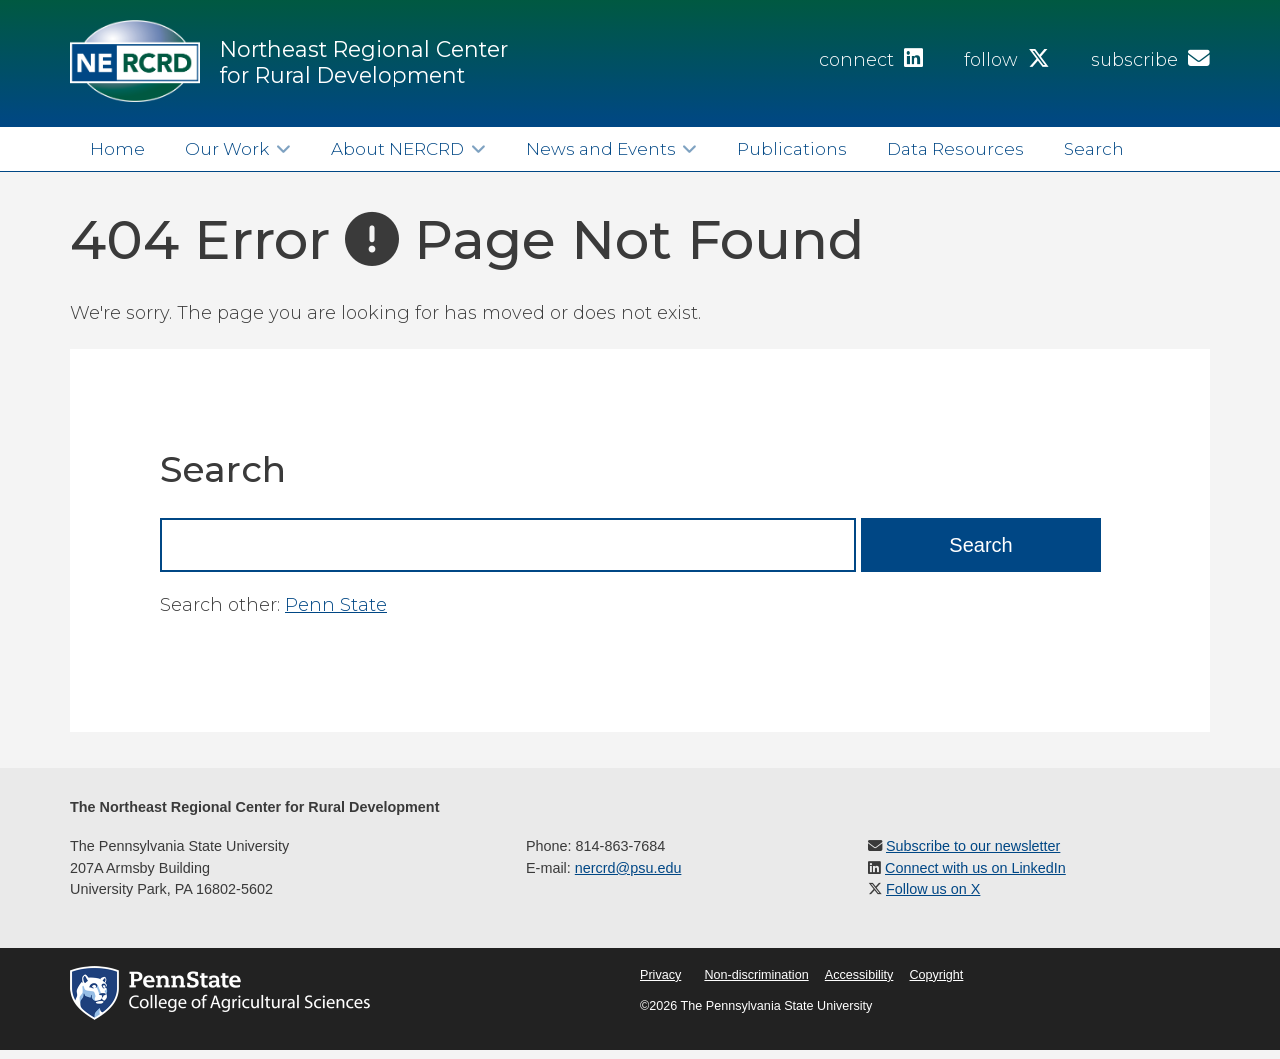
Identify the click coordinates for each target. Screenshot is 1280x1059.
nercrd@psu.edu (628, 868)
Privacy (660, 975)
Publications (792, 148)
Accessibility (859, 975)
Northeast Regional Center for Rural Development (364, 62)
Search (1094, 148)
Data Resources (955, 148)
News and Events (601, 148)
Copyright (936, 975)
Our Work (227, 148)
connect (871, 60)
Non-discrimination (756, 975)
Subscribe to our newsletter (973, 846)
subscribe (1150, 60)
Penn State (336, 605)
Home (117, 148)
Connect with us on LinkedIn (975, 868)
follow (1007, 60)
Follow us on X (933, 889)
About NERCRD (397, 148)
